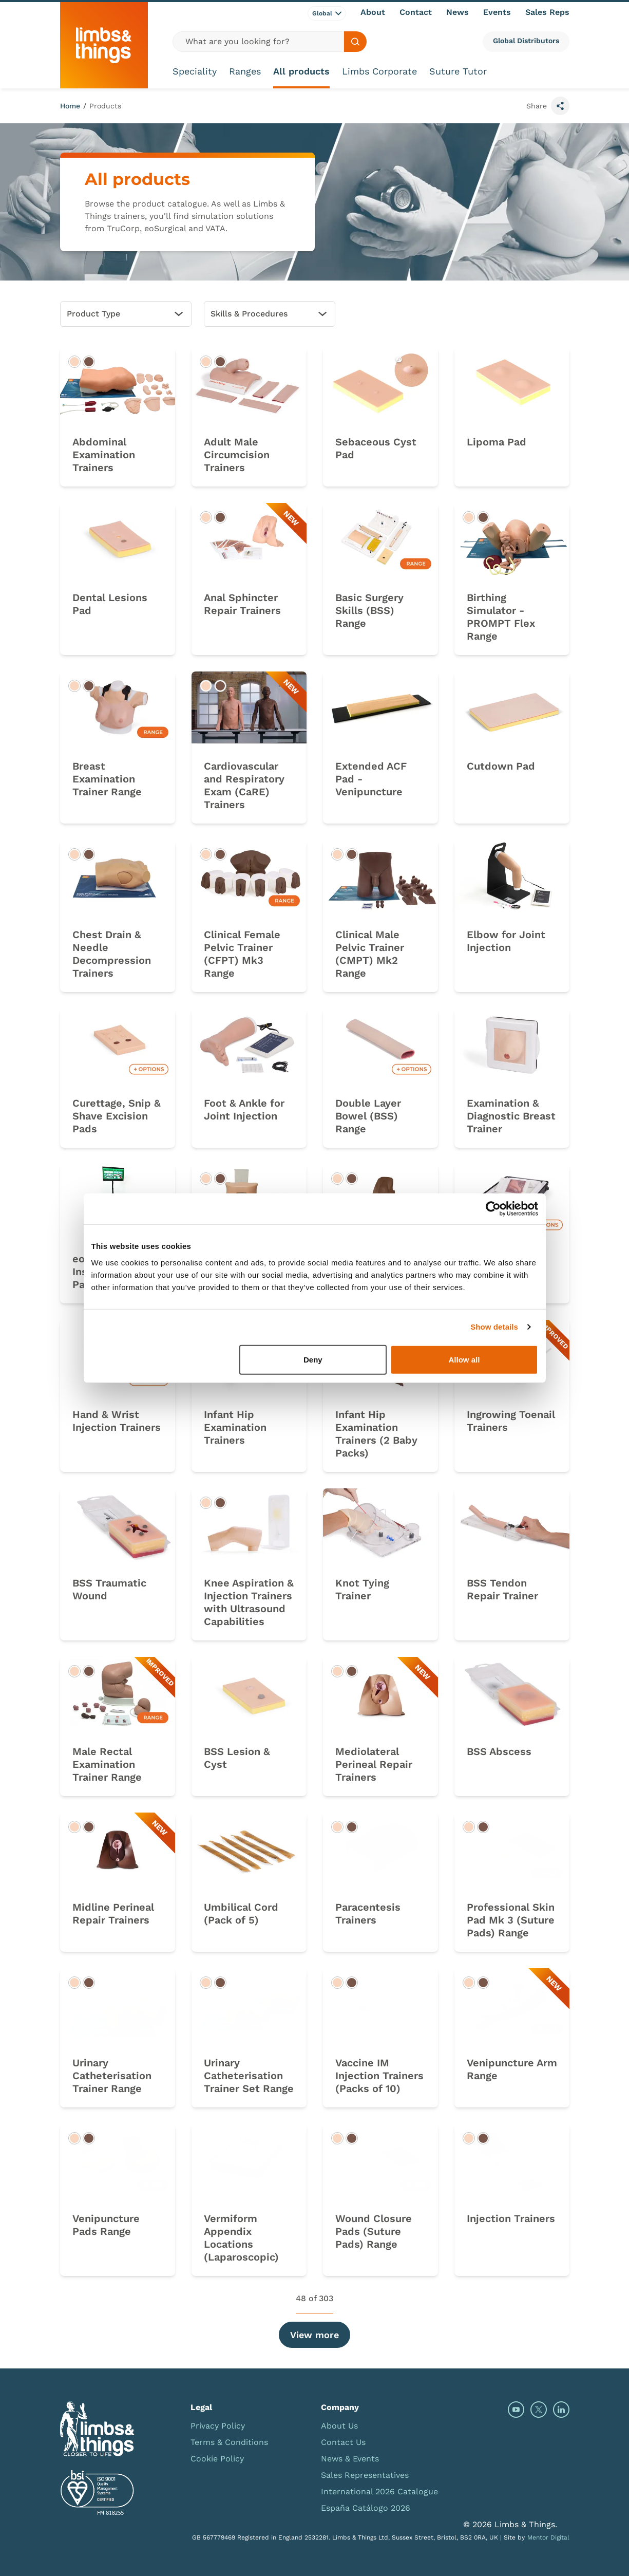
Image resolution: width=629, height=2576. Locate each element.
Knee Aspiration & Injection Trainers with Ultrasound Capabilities (249, 1602)
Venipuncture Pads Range (106, 2224)
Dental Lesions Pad (109, 604)
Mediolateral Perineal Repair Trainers (373, 1764)
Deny (312, 1359)
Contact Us (343, 2442)
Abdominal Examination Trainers (103, 455)
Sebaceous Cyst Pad (375, 448)
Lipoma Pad (496, 442)
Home (70, 106)
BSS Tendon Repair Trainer (502, 1589)
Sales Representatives (365, 2475)
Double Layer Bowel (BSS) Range (368, 1116)
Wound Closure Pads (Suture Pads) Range (373, 2231)
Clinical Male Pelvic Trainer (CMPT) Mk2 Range (369, 953)
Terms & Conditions (229, 2442)
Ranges (245, 71)
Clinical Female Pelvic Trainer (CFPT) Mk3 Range (242, 953)
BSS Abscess (499, 1751)
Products (105, 106)
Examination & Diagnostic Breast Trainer (511, 1116)
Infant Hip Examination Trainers (235, 1427)
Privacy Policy (217, 2426)
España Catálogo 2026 (365, 2508)
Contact (415, 12)
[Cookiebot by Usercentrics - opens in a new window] (493, 1209)
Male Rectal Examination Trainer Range (107, 1764)
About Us (339, 2426)
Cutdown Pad (501, 766)
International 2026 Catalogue (379, 2491)
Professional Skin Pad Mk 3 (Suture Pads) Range (511, 1920)
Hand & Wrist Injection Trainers (116, 1420)
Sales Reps (547, 12)
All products (301, 71)
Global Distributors (526, 40)
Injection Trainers (511, 2218)
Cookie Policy (217, 2458)
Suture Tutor (458, 71)
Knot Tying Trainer (362, 1589)
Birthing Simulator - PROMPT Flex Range (501, 616)
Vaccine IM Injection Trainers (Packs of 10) (379, 2076)
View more (314, 2334)
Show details (494, 1326)
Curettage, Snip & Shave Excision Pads (116, 1116)
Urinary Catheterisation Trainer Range (111, 2076)
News (457, 12)
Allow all (464, 1359)
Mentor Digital (548, 2537)
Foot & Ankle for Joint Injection (244, 1109)
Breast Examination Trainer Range (107, 779)
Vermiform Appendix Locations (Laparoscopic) (241, 2237)
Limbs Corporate (379, 71)
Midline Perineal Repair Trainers (113, 1913)
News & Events (350, 2458)
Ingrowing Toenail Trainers (511, 1420)
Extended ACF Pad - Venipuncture (371, 779)
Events (497, 12)
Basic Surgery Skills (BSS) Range (369, 610)
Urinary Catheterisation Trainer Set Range (249, 2076)
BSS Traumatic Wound (109, 1589)
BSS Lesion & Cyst (237, 1757)
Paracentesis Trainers (368, 1913)
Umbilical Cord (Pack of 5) (241, 1913)
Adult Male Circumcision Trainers (237, 455)
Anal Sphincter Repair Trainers (242, 604)
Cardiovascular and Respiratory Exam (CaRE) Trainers (244, 785)
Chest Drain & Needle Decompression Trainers (111, 953)
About (372, 12)
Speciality (195, 71)
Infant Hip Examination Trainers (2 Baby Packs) (376, 1433)
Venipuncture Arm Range (512, 2069)
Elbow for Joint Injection (506, 941)
